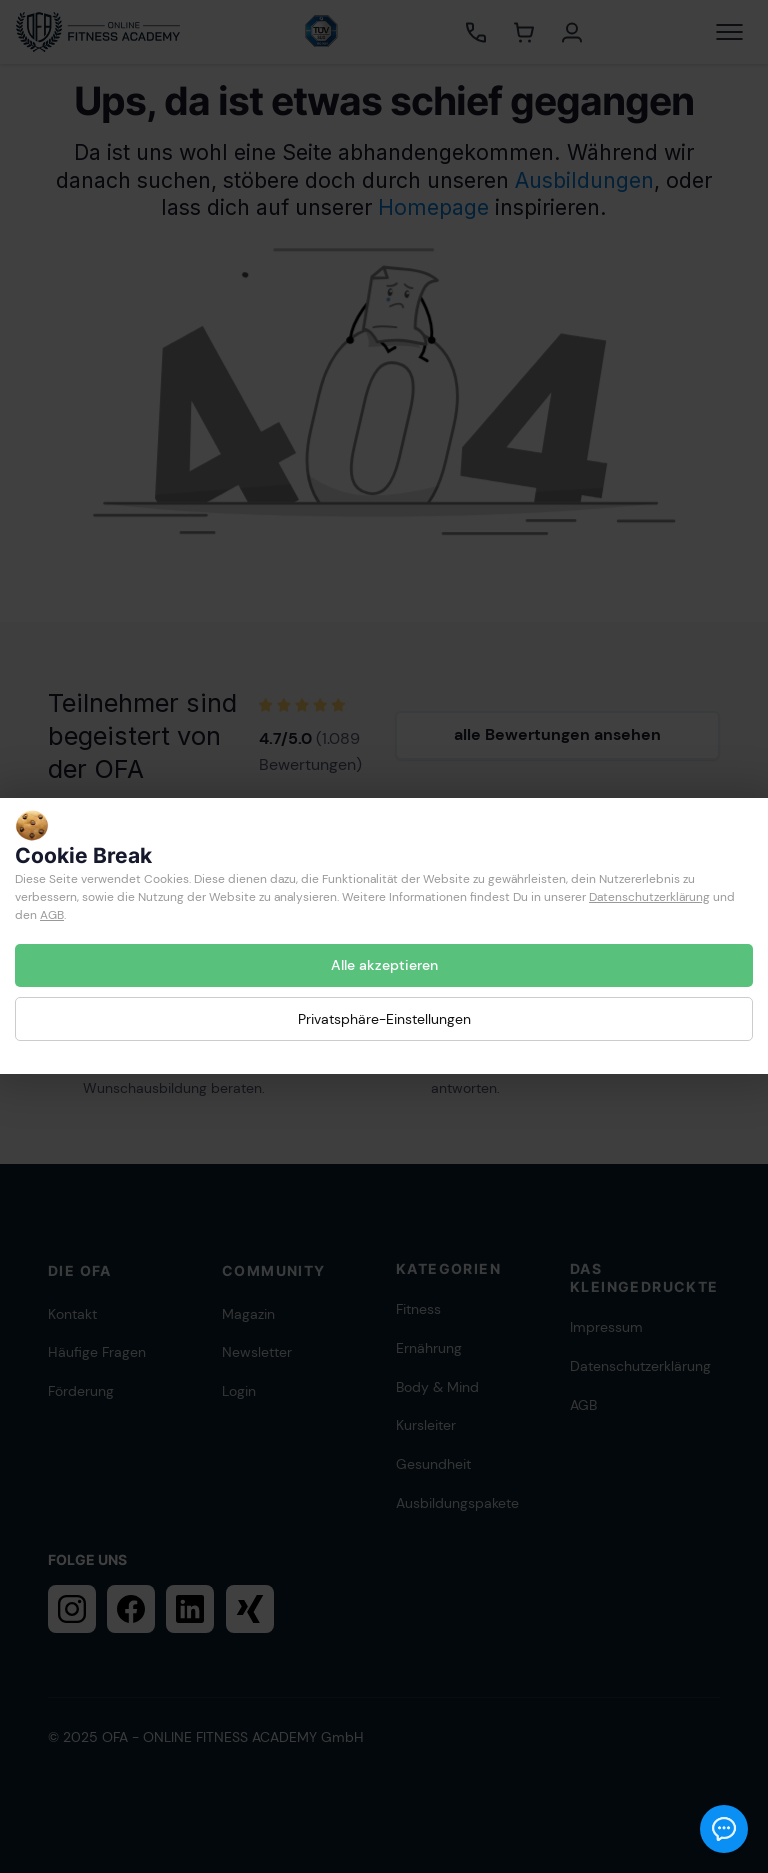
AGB (52, 915)
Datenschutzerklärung (649, 897)
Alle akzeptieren (384, 965)
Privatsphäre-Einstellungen (384, 1019)
